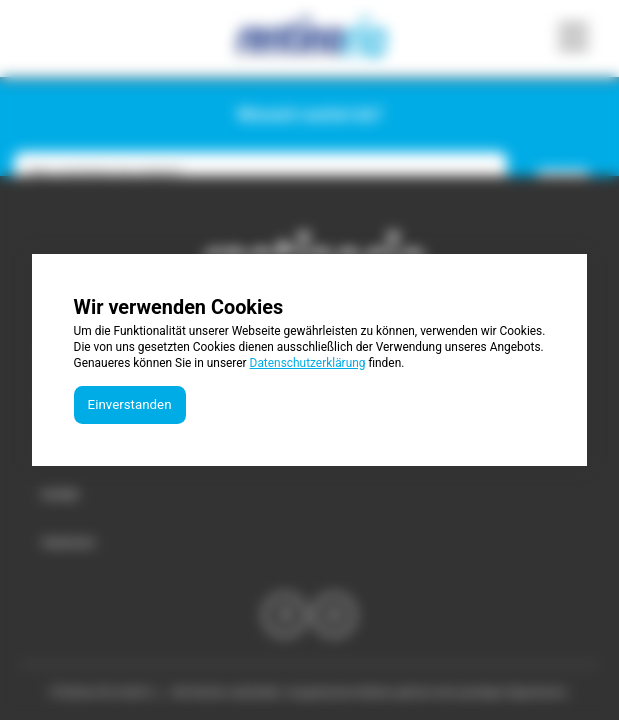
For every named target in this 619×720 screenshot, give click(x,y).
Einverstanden (130, 404)
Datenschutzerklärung (308, 363)
